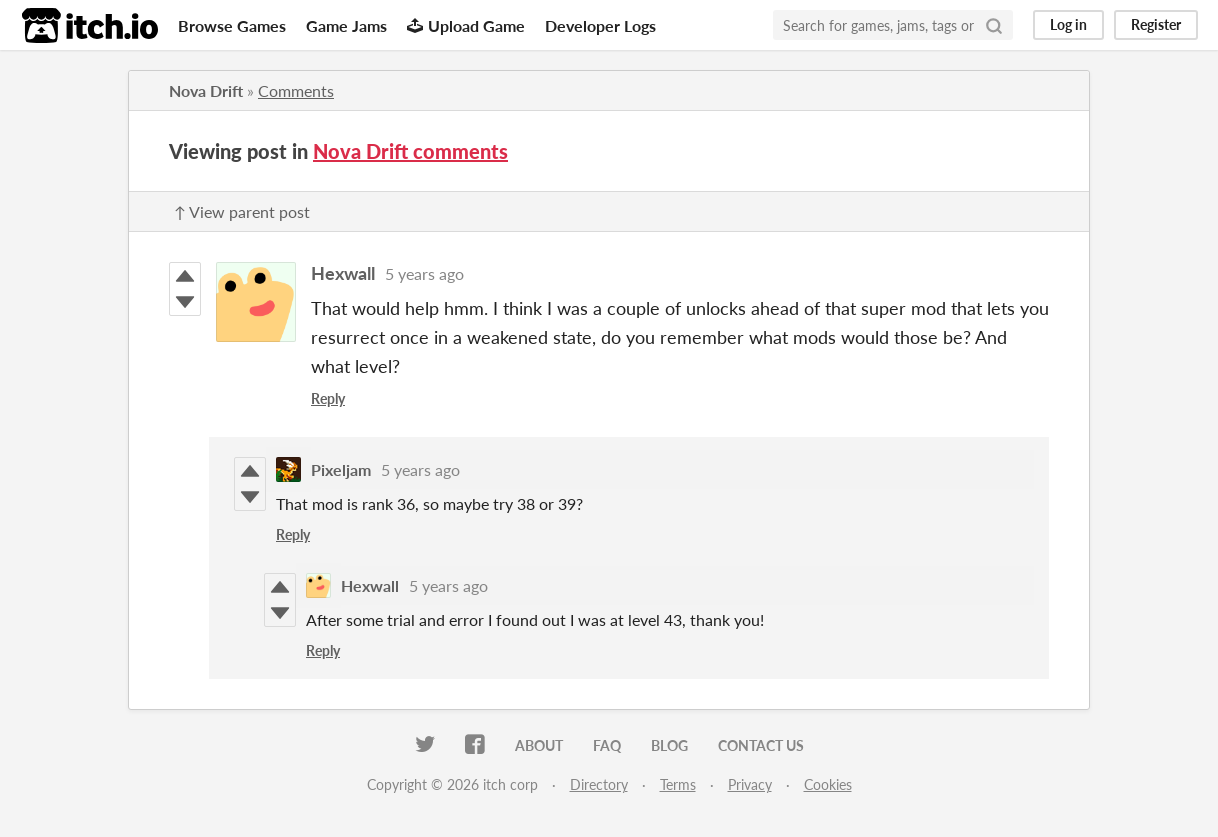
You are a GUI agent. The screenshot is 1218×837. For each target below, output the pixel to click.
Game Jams (346, 25)
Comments (296, 90)
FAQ (607, 745)
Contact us (761, 745)
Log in (1068, 24)
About (539, 745)
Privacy (750, 784)
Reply (328, 398)
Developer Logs (600, 25)
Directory (599, 784)
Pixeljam (341, 469)
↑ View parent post (242, 211)
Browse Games (232, 25)
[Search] (994, 25)
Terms (678, 784)
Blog (669, 745)
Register (1156, 24)
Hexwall (343, 273)
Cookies (828, 784)
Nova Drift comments (410, 151)
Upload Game (466, 25)
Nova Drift (206, 90)
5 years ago (424, 273)
